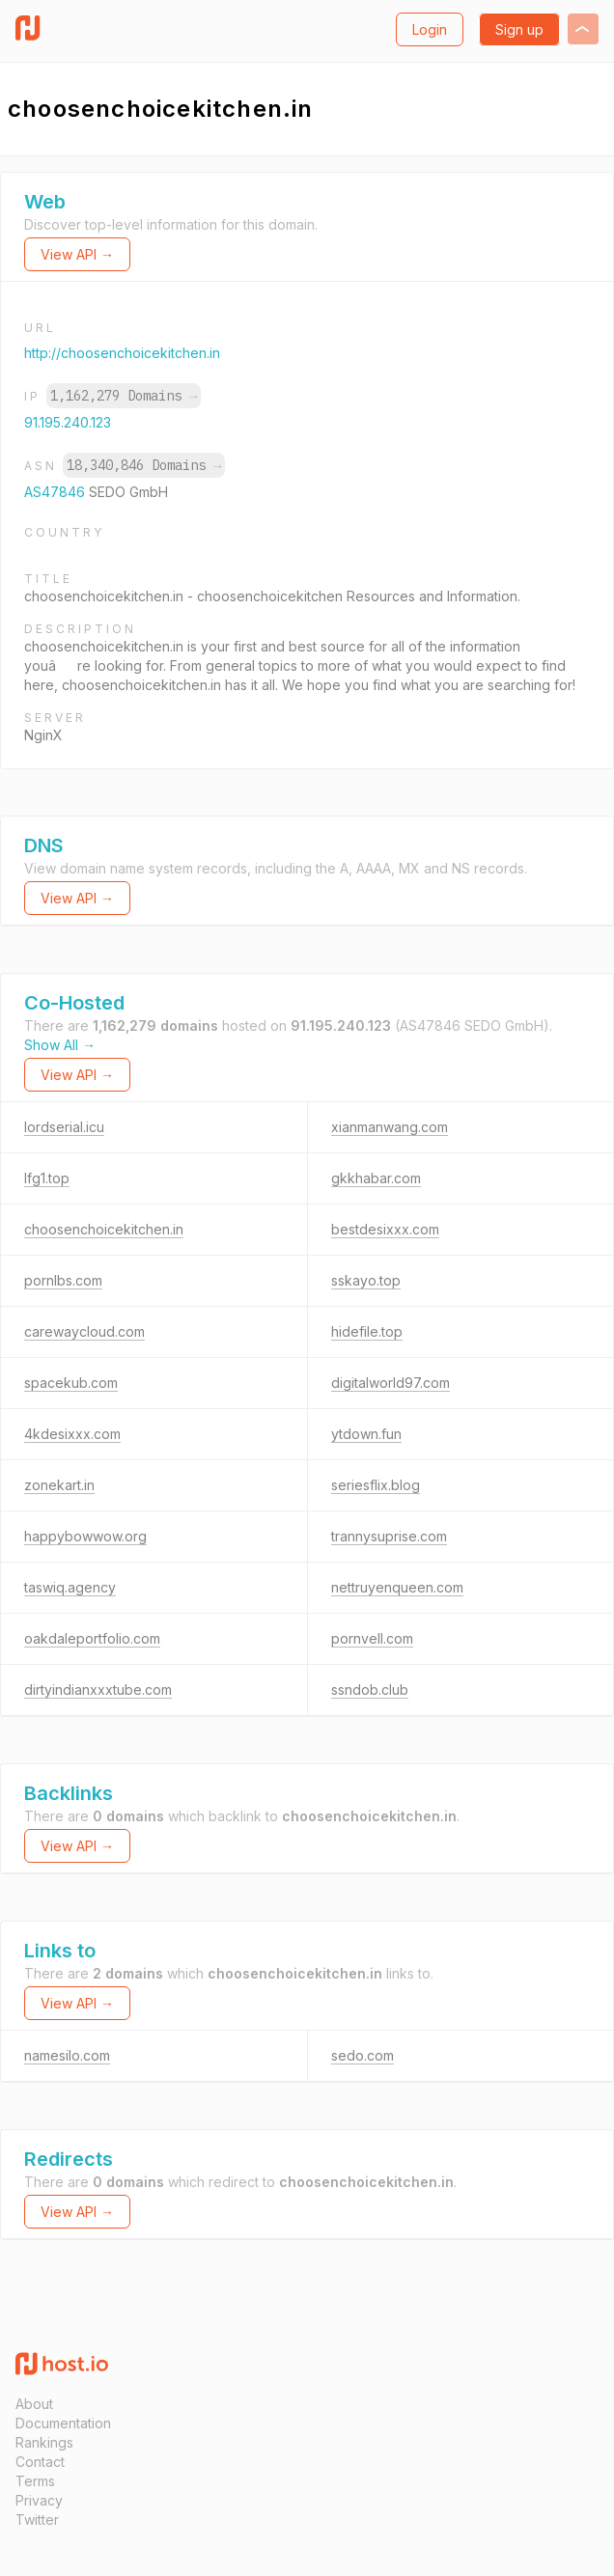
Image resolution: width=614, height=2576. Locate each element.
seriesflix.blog (375, 1485)
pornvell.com (372, 1638)
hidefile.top (367, 1331)
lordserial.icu (64, 1127)
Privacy (39, 2500)
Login (429, 29)
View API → (77, 254)
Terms (35, 2481)
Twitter (37, 2519)
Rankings (44, 2442)
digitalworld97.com (390, 1382)
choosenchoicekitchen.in (103, 1229)
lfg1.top (47, 1178)
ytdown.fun (366, 1434)
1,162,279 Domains (123, 395)
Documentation (63, 2423)
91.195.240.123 (67, 422)
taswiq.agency (70, 1587)
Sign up (519, 29)
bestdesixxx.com (385, 1229)
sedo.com (362, 2055)
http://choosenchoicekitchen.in (122, 353)
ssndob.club (369, 1689)
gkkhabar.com (376, 1178)
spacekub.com (71, 1382)
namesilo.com (67, 2055)
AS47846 (56, 492)
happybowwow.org (85, 1536)
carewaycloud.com (84, 1331)
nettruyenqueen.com (397, 1587)
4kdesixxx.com (72, 1434)
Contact (40, 2461)
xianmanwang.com (389, 1127)
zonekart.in (59, 1485)
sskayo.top (366, 1280)
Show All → (60, 1045)
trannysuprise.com (389, 1536)
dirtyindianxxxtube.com (98, 1689)
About (34, 2404)
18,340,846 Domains (144, 465)
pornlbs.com (63, 1280)
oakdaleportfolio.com (92, 1638)
